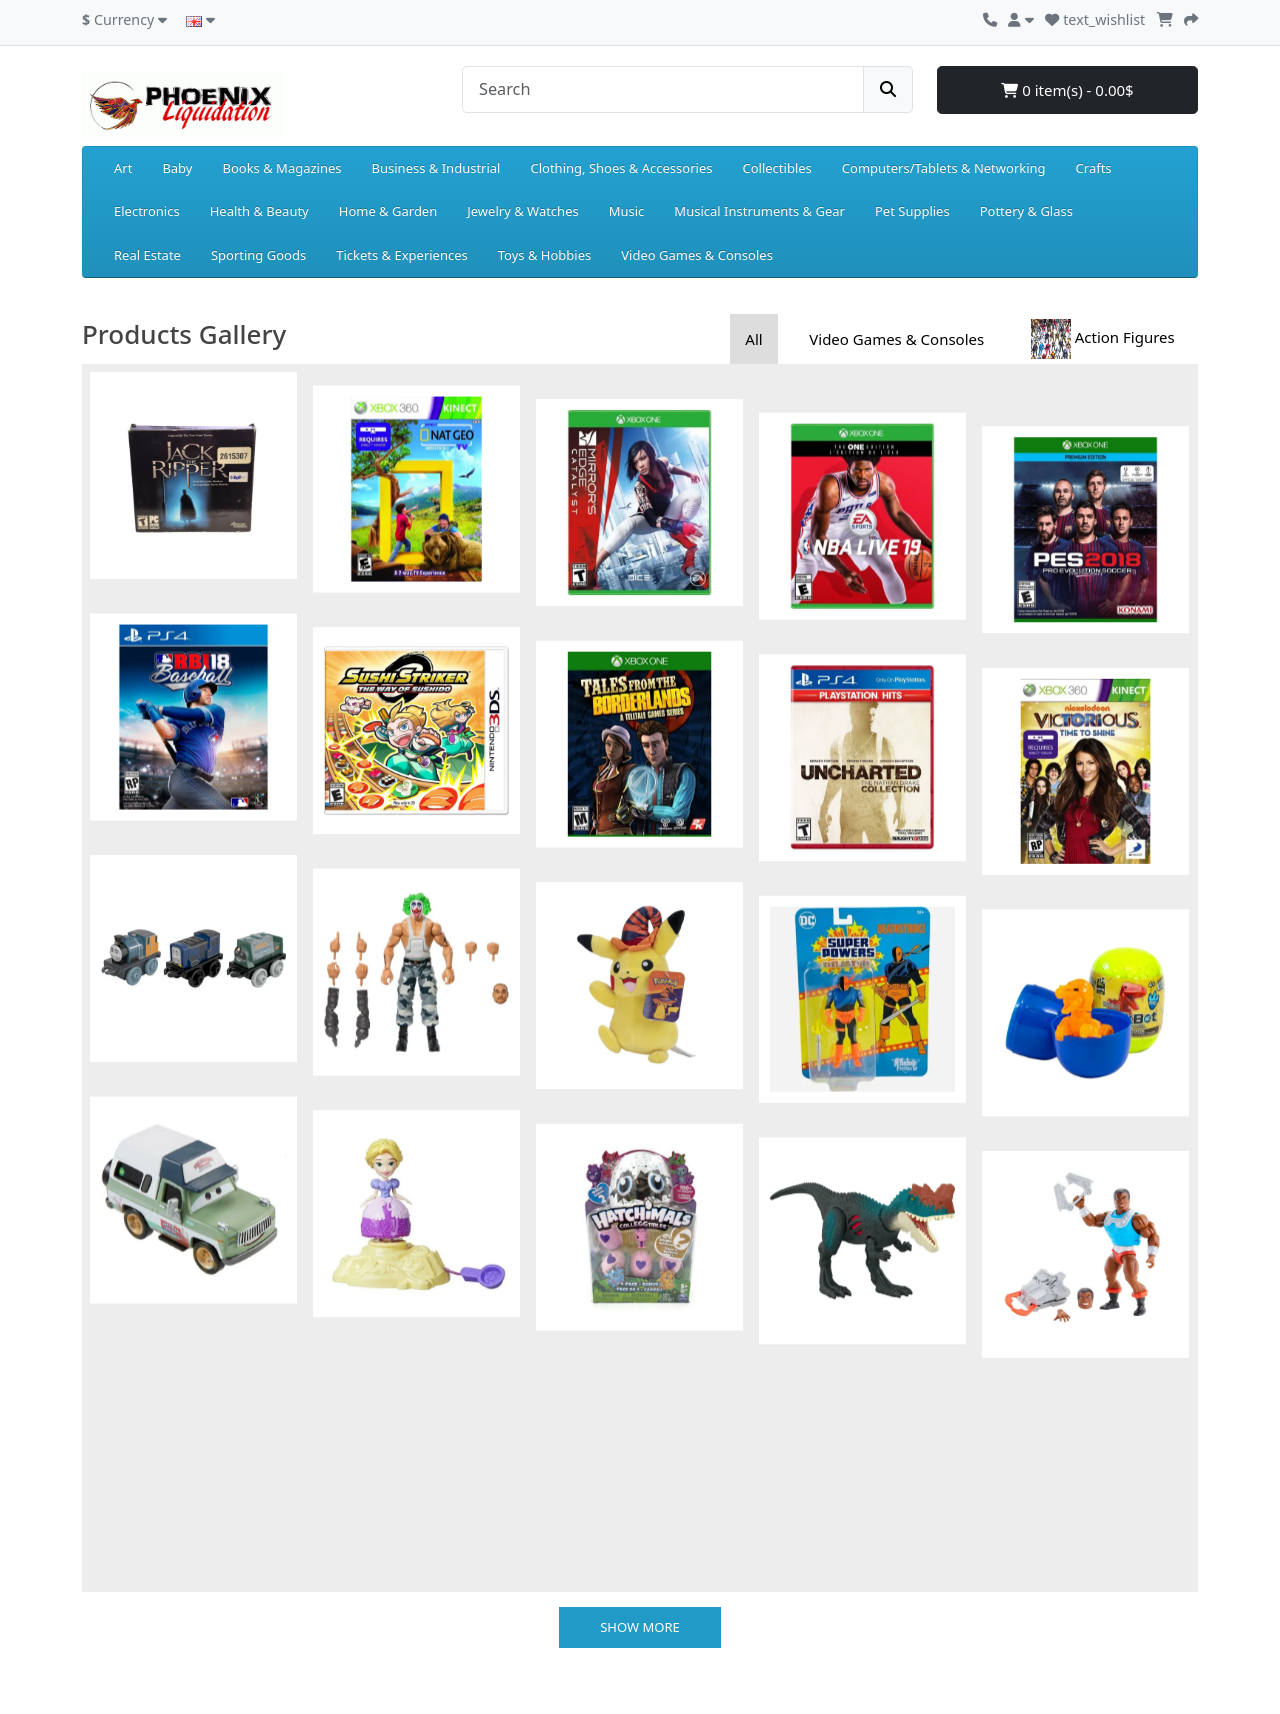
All (753, 339)
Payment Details (131, 1496)
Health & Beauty (259, 211)
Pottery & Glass (1026, 211)
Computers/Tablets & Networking (944, 168)
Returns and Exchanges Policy (173, 1520)
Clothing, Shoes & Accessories (621, 168)
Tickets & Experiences (402, 255)
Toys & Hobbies (544, 255)
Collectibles (776, 168)
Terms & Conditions (141, 1613)
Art (123, 168)
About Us (110, 1543)
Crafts (1094, 168)
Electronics (147, 211)
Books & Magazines (281, 168)
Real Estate (147, 255)
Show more (640, 1292)
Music (627, 211)
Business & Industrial (436, 168)
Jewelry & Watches (522, 211)
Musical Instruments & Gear (759, 211)
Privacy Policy (123, 1590)
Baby (177, 168)
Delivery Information (145, 1566)
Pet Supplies (912, 211)
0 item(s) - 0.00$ (1067, 90)
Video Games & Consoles (697, 255)
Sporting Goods (258, 255)
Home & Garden (388, 211)
